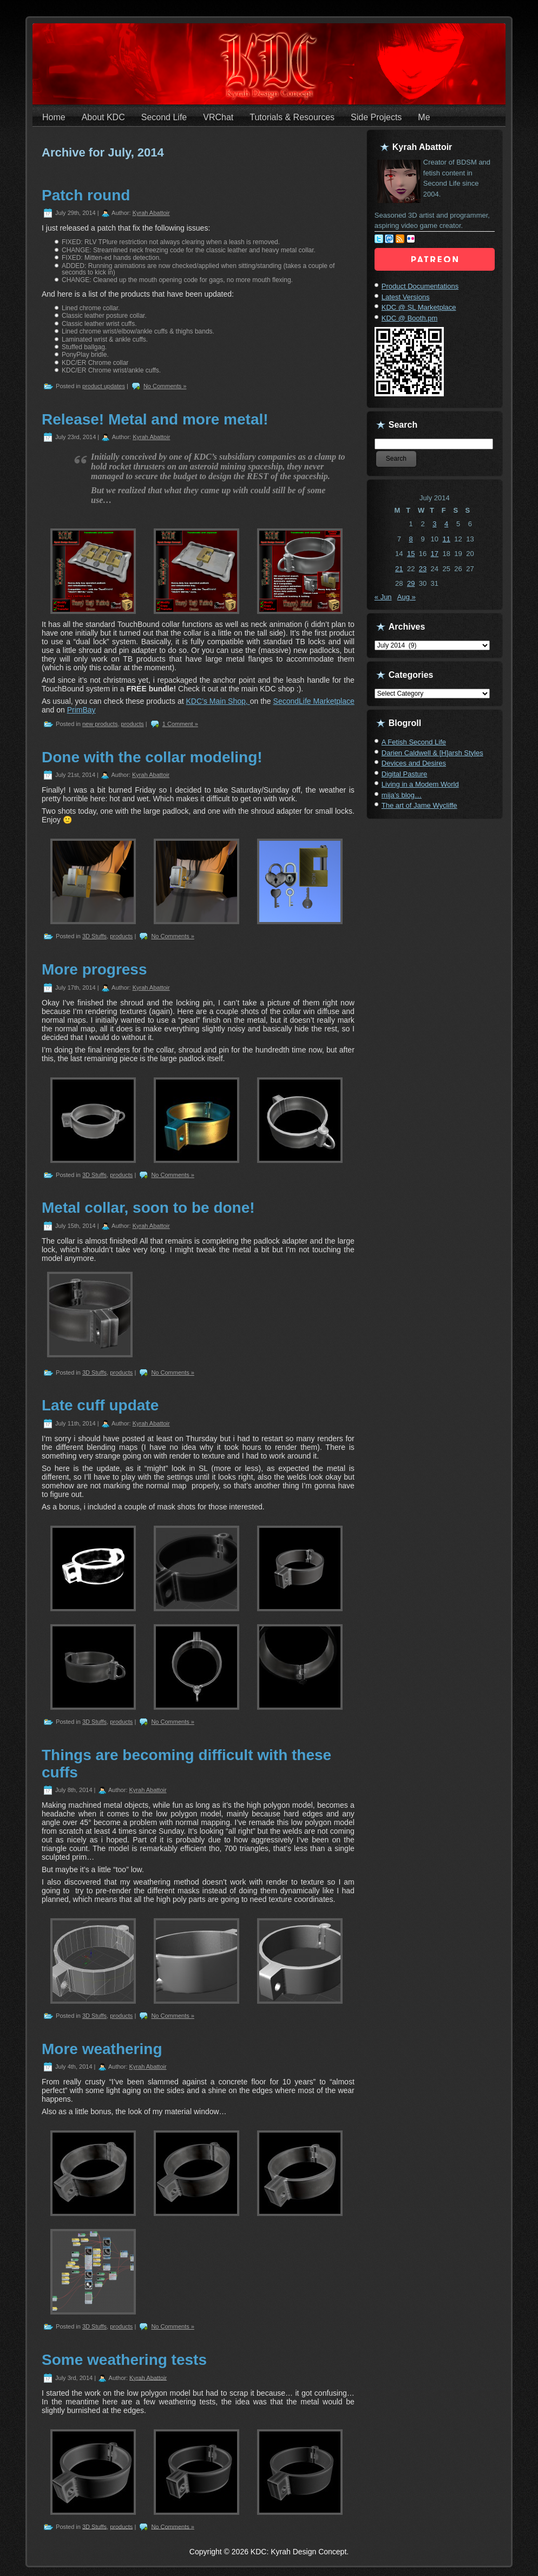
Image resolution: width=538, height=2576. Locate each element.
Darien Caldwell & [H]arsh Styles (432, 753)
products (132, 724)
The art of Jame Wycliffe (419, 805)
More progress (94, 969)
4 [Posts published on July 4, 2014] (446, 524)
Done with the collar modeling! (152, 757)
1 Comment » (180, 724)
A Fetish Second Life (414, 742)
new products (99, 724)
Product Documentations (420, 286)
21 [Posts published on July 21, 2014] (399, 569)
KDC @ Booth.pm (410, 318)
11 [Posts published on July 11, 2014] (446, 539)
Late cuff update (100, 1405)
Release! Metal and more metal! (155, 419)
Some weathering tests (124, 2359)
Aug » (406, 597)
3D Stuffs (94, 936)
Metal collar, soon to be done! (148, 1207)
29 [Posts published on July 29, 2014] (411, 583)
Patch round (86, 195)
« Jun (383, 597)
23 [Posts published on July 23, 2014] (423, 569)
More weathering (102, 2049)
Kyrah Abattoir (151, 213)
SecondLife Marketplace (314, 701)
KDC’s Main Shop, (218, 701)
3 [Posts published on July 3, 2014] (434, 524)
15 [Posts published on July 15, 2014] (411, 554)
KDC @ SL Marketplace (419, 307)
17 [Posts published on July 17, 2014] (434, 554)
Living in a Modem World (420, 784)
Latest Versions (406, 297)
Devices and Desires (414, 763)
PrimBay (81, 709)
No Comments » (164, 386)
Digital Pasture (405, 774)
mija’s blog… (402, 795)
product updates (103, 386)
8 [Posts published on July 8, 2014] (411, 539)
